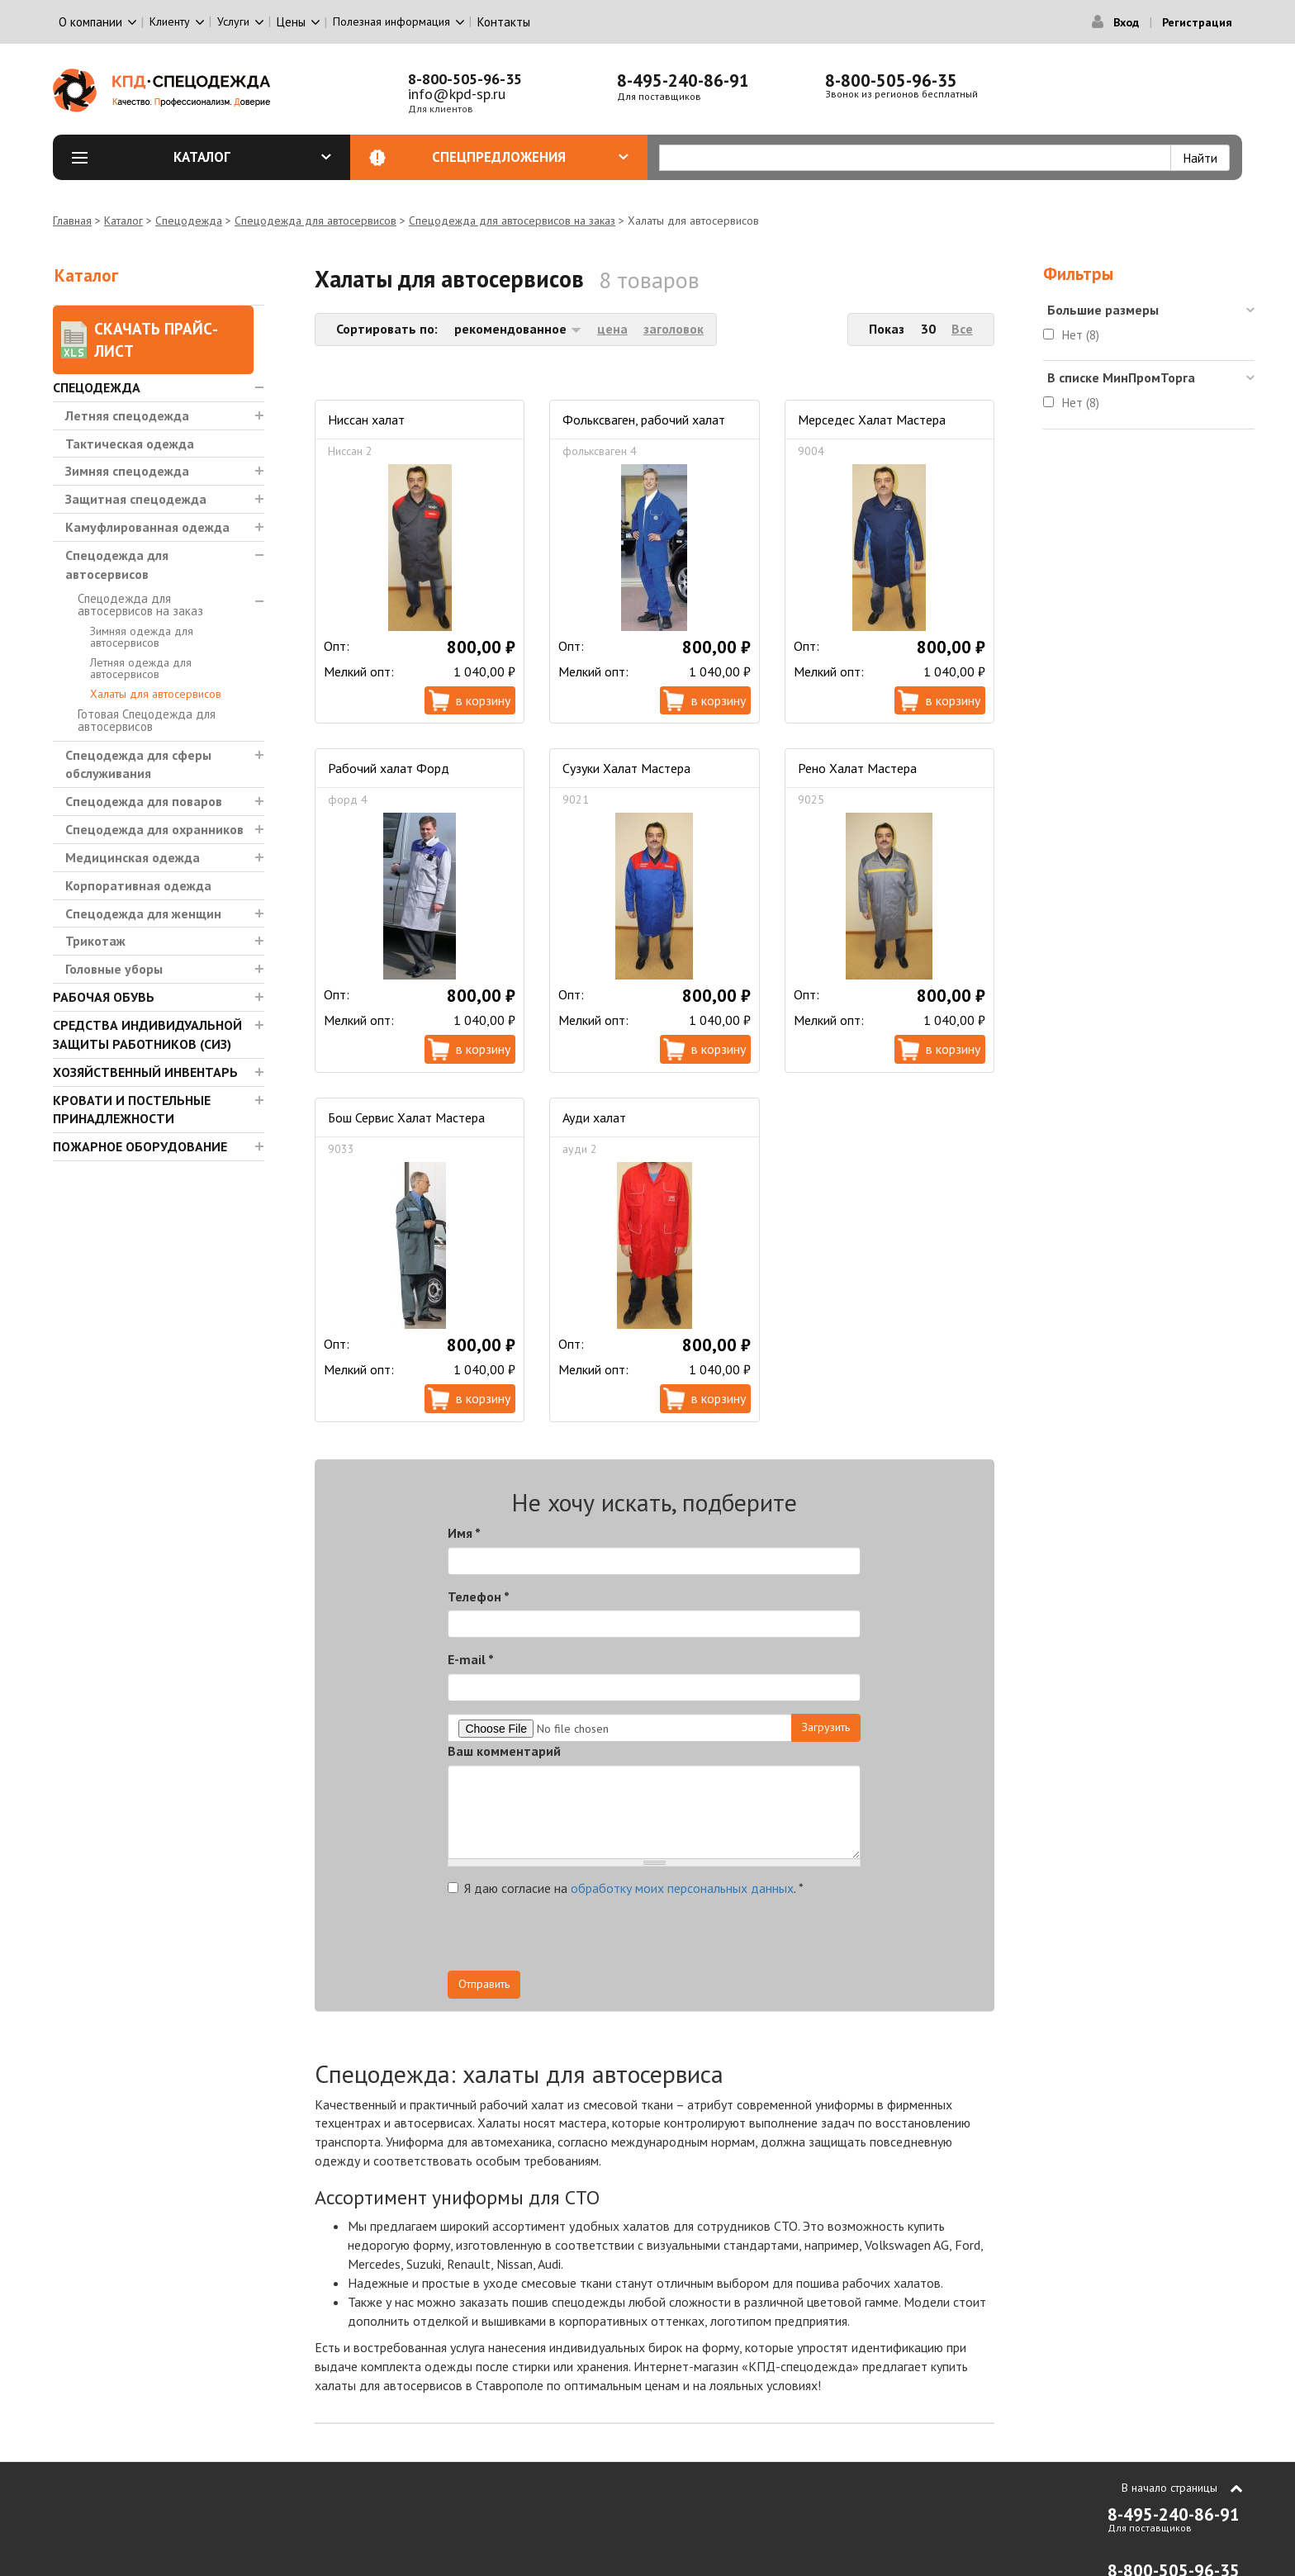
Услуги (233, 21)
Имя (464, 1533)
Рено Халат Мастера (857, 768)
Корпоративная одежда (138, 885)
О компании (90, 22)
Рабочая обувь (103, 997)
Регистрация (1197, 22)
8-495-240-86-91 (683, 80)
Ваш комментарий (504, 1751)
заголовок (673, 328)
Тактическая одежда (129, 443)
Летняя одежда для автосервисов (141, 668)
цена (612, 328)
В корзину (483, 700)
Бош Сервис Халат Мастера (406, 1117)
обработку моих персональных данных (682, 1888)
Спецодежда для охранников (154, 829)
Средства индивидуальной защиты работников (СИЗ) (147, 1034)
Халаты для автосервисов (155, 693)
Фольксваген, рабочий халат (643, 419)
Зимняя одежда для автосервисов (141, 637)
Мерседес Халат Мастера (872, 419)
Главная (72, 220)
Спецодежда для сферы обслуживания (138, 764)
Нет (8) (1080, 335)
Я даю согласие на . (626, 1888)
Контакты (503, 22)
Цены (291, 22)
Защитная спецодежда (135, 499)
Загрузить (826, 1727)
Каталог (252, 157)
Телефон (479, 1596)
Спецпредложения (530, 157)
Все (962, 328)
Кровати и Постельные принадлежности (132, 1109)
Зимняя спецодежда (127, 471)
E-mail (471, 1659)
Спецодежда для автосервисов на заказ (512, 220)
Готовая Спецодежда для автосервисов (147, 720)
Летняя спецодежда (127, 415)
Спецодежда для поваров (143, 801)
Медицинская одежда (132, 857)
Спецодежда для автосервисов (315, 220)
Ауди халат (594, 1117)
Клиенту (169, 21)
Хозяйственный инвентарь (145, 1072)
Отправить (484, 1983)
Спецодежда (188, 220)
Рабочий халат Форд (388, 768)
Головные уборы (114, 969)
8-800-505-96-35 (465, 78)
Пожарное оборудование (140, 1146)
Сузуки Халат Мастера (626, 768)
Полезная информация (391, 21)
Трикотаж (95, 940)
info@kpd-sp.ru (456, 93)
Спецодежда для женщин (143, 913)
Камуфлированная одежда (147, 527)
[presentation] (712, 1938)
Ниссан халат (366, 419)
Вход (1126, 22)
